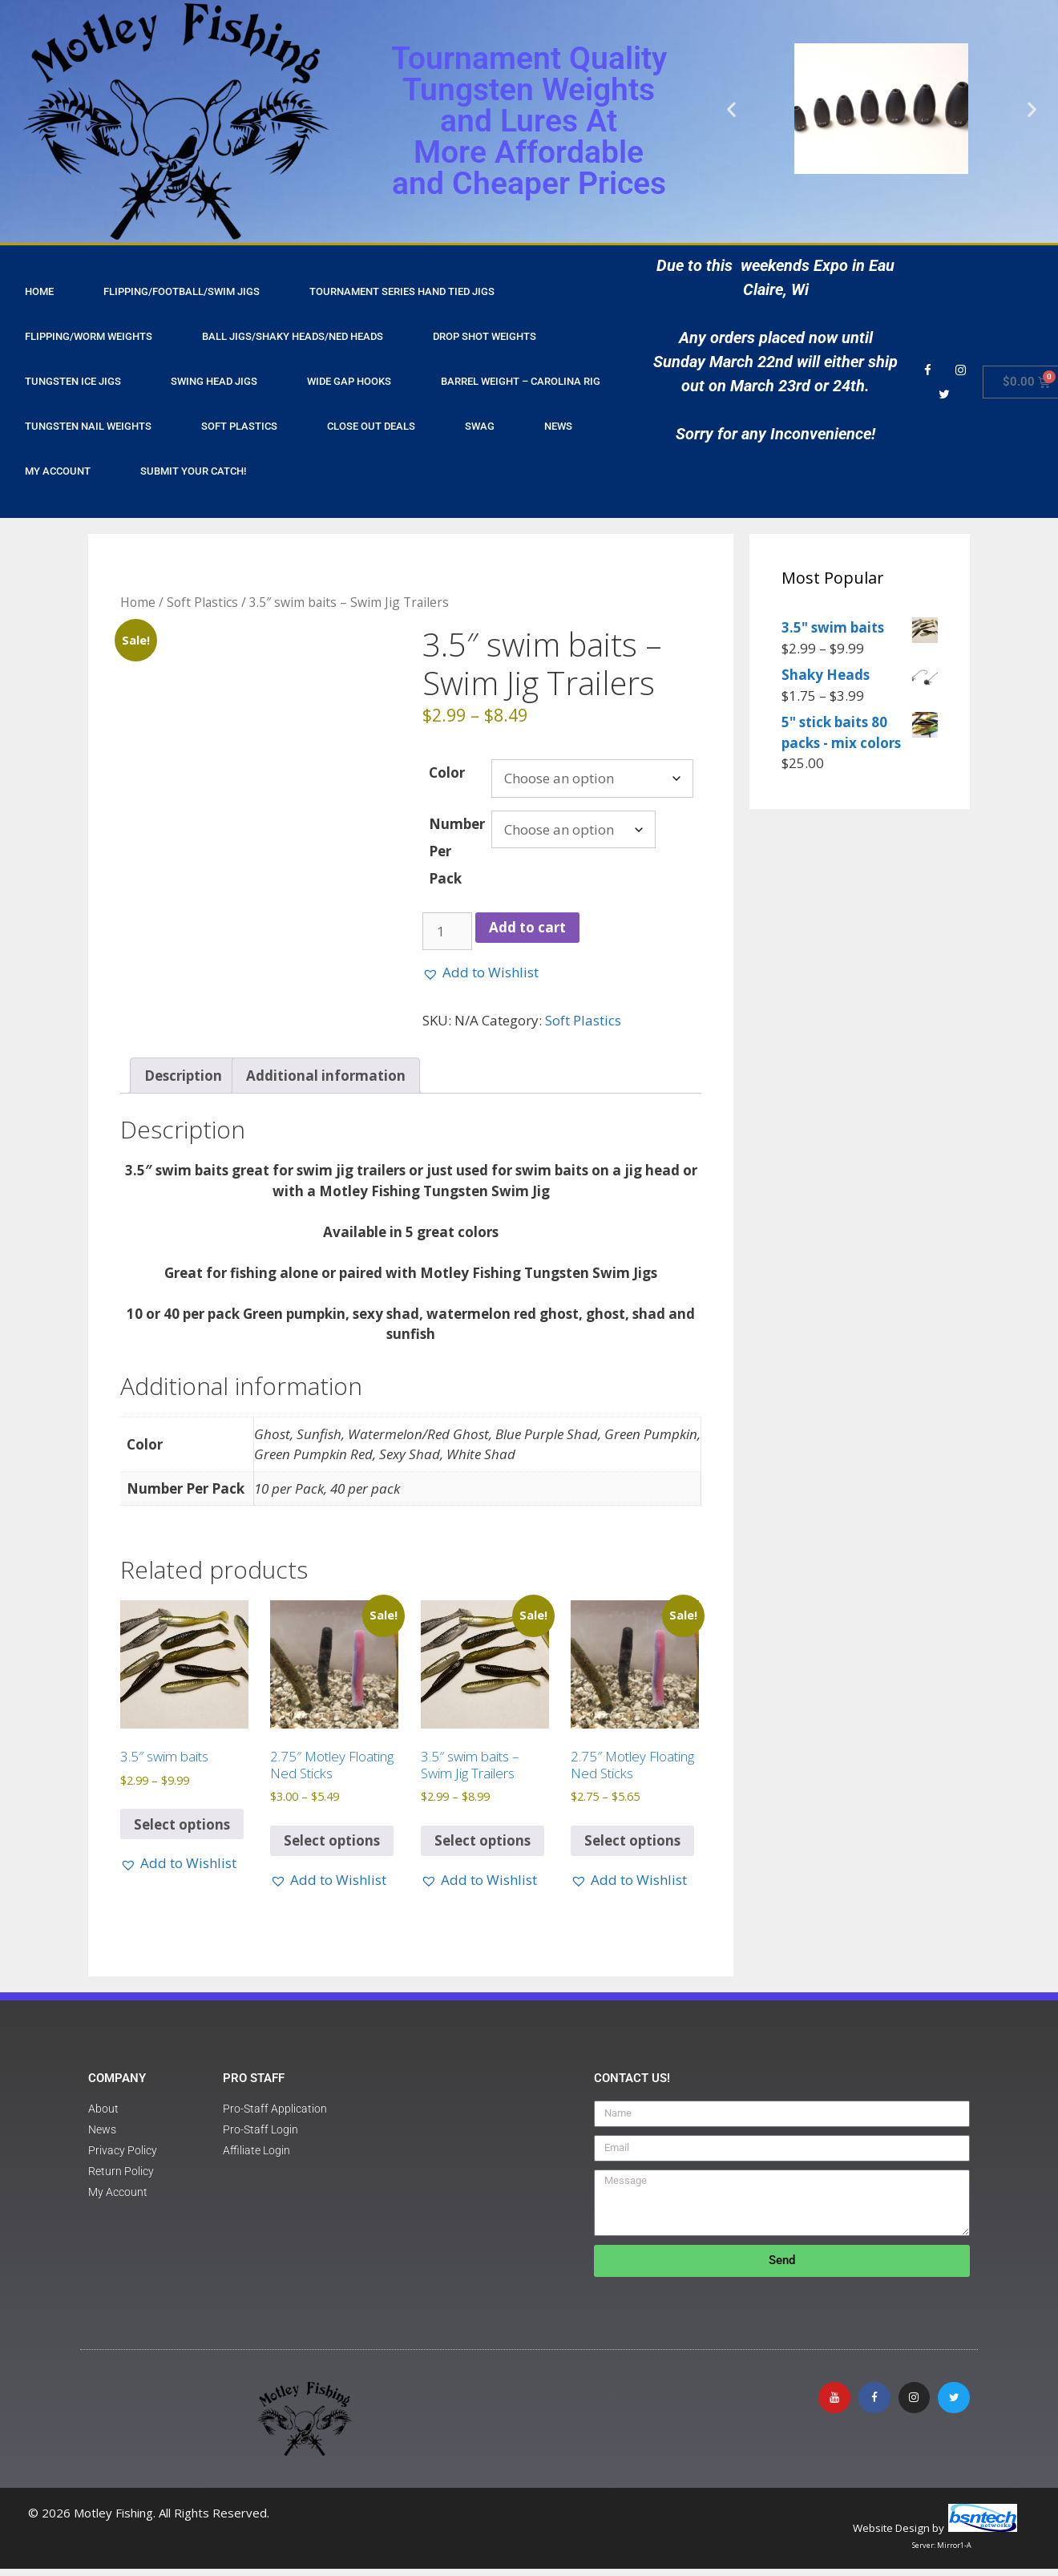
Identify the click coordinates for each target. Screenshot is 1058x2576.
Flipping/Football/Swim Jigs (181, 291)
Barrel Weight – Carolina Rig (520, 381)
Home (137, 602)
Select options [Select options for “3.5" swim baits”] (182, 1831)
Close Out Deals (371, 426)
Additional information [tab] (326, 1083)
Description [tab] (183, 1083)
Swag (480, 426)
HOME (39, 291)
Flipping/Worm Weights (88, 336)
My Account (58, 471)
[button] (731, 109)
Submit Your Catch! (193, 471)
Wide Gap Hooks (349, 381)
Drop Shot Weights (484, 336)
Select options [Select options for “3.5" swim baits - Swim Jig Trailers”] (482, 1847)
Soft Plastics (239, 426)
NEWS (558, 426)
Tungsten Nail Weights (88, 426)
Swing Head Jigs (214, 381)
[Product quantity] (447, 931)
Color (447, 772)
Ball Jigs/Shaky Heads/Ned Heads (292, 336)
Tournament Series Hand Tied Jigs (402, 291)
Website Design (891, 2535)
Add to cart (527, 927)
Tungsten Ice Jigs (73, 381)
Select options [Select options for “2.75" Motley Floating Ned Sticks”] (332, 1847)
